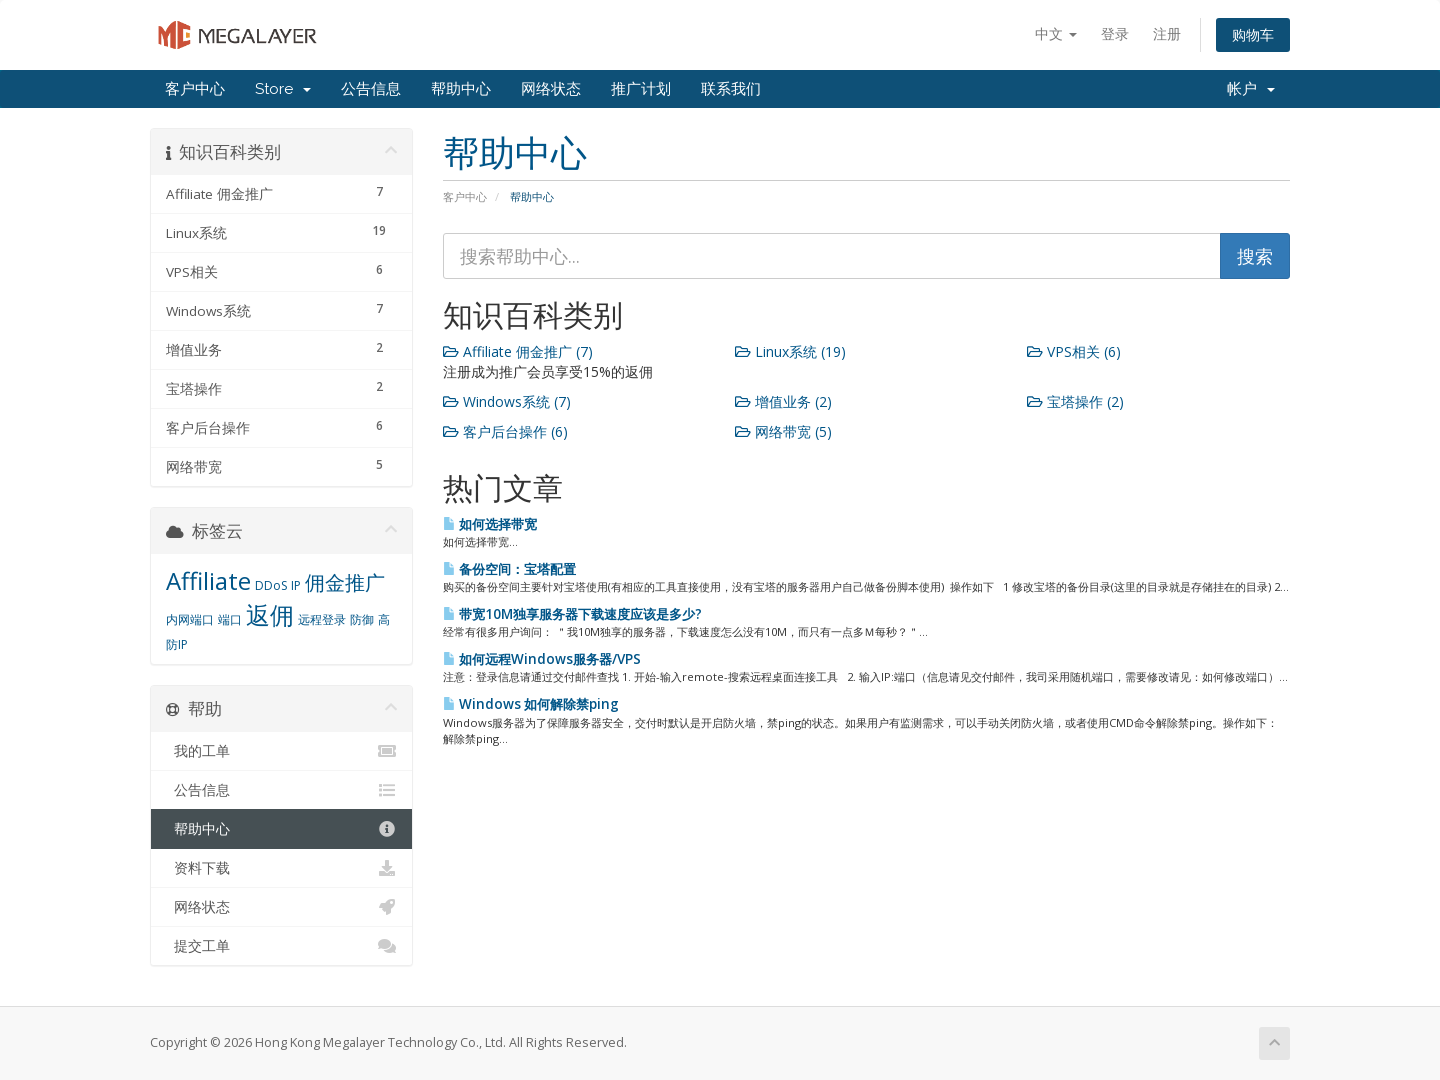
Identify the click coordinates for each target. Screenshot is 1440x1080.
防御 (362, 619)
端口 (230, 619)
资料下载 (281, 868)
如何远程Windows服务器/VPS (542, 659)
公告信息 (371, 89)
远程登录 (322, 619)
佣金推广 (345, 582)
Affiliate (208, 580)
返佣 (270, 614)
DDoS (271, 585)
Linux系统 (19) (790, 351)
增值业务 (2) (783, 401)
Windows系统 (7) (507, 401)
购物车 (1253, 34)
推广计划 (641, 89)
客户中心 (195, 89)
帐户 (1251, 89)
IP (296, 585)
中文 (1056, 33)
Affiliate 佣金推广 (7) (518, 351)
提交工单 (281, 946)
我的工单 (281, 751)
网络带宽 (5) (783, 431)
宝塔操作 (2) (1075, 401)
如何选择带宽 (490, 524)
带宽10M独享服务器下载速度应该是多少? (572, 614)
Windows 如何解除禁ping (531, 704)
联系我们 (731, 89)
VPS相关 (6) (1074, 351)
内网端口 (190, 619)
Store (283, 89)
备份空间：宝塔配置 (509, 569)
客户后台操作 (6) (505, 431)
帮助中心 (461, 89)
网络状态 (551, 89)
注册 (1167, 33)
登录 (1115, 33)
